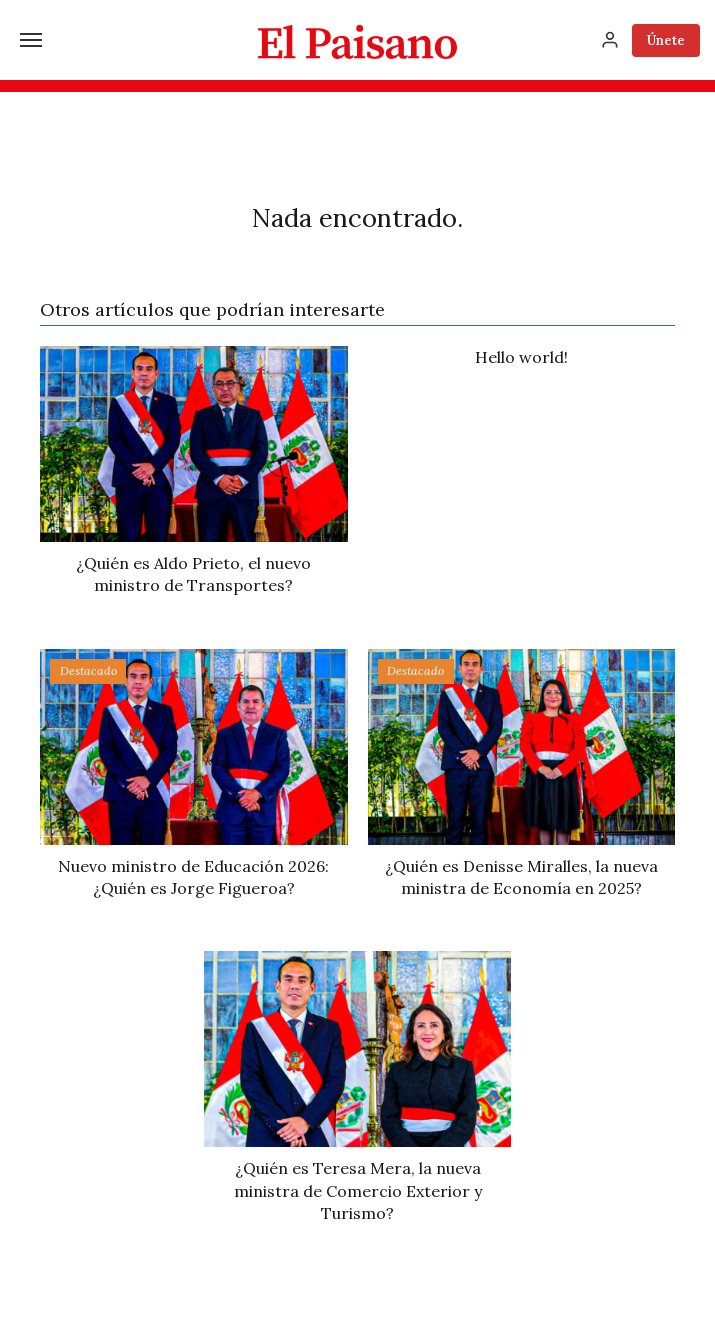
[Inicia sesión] (610, 40)
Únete (666, 40)
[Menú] (31, 40)
